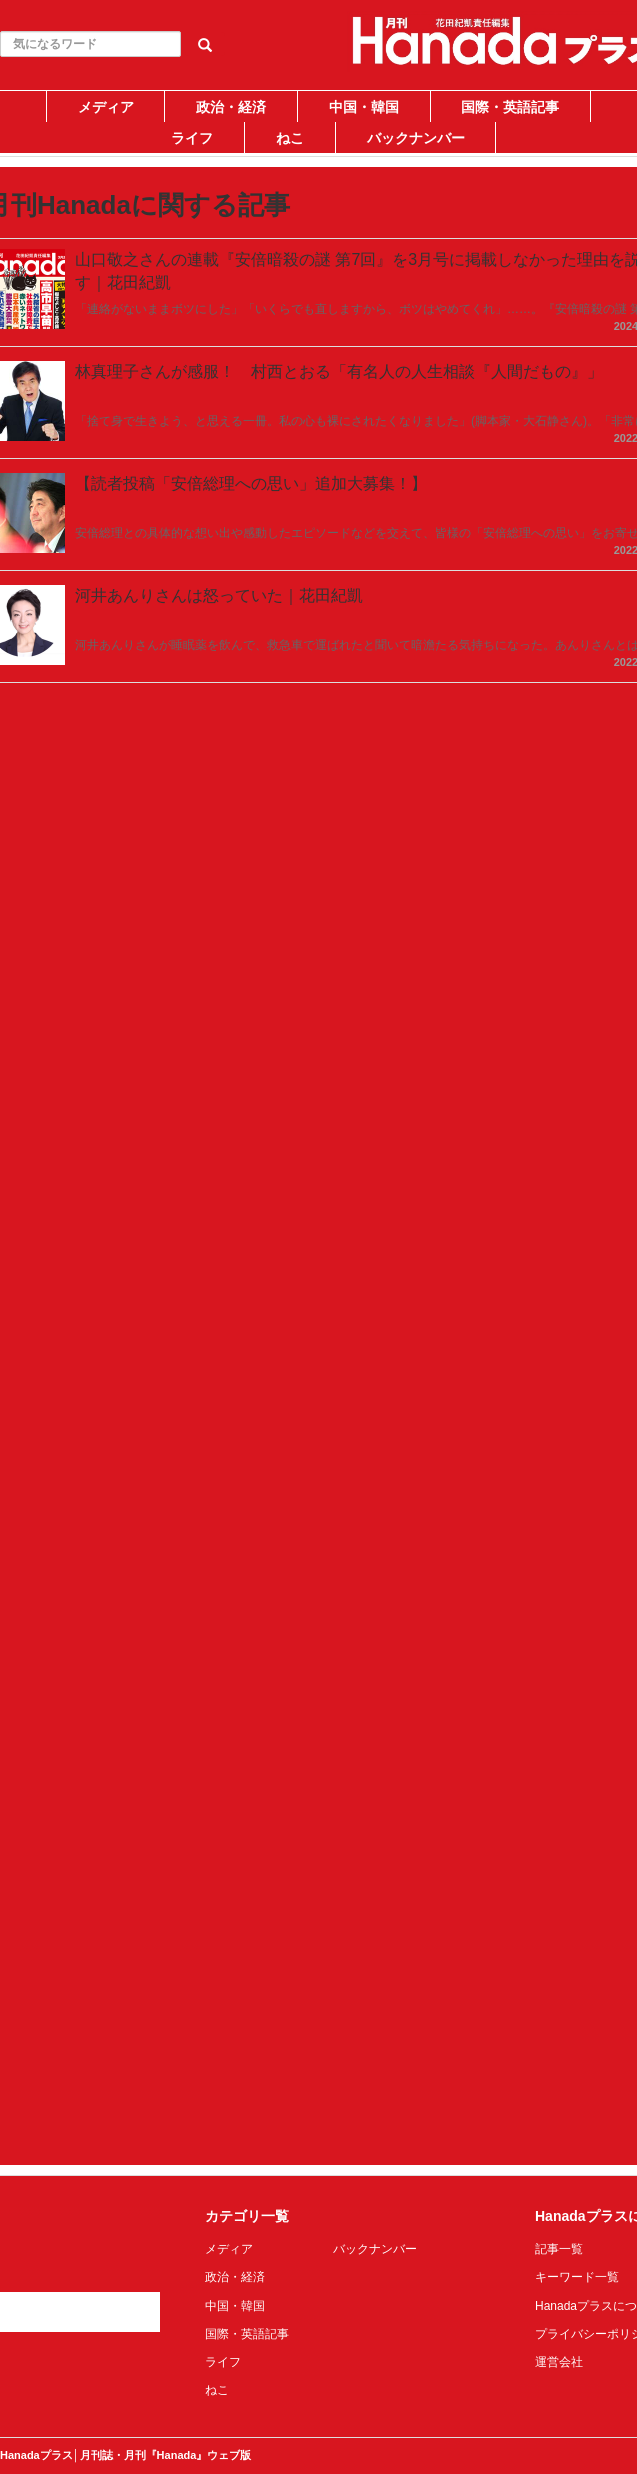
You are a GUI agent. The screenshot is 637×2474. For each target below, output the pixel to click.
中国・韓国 (364, 107)
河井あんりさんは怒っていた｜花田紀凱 (219, 595)
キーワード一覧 (577, 2277)
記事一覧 (559, 2249)
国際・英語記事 (510, 107)
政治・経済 (231, 107)
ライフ (192, 138)
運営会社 (559, 2362)
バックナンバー (416, 138)
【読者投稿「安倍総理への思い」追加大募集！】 (251, 483)
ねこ (290, 138)
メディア (106, 107)
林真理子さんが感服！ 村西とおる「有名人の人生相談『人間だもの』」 (339, 371)
